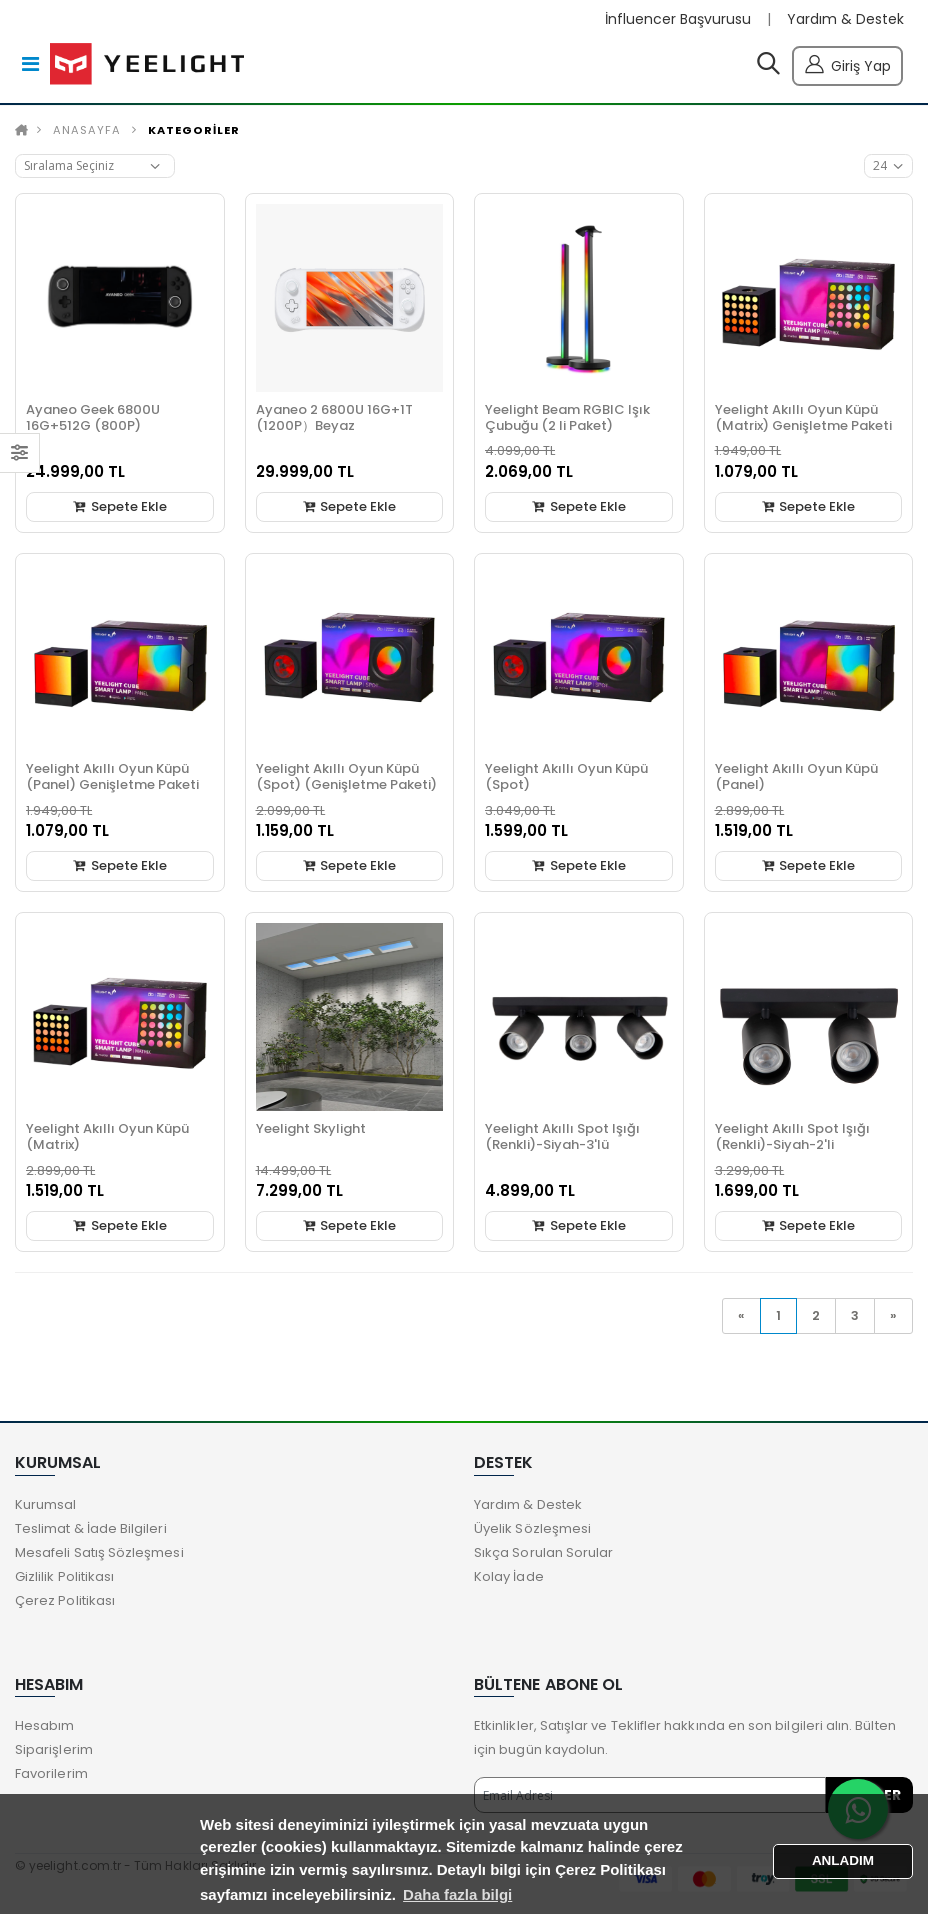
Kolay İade (509, 1576)
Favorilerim (51, 1773)
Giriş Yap (847, 63)
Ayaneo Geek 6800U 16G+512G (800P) (93, 417)
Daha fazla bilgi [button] (457, 1894)
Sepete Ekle (120, 506)
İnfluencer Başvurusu (678, 19)
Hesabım (44, 1725)
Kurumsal (46, 1504)
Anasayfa (87, 130)
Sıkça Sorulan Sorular (543, 1552)
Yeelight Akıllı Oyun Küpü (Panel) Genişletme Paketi (112, 776)
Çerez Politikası (65, 1600)
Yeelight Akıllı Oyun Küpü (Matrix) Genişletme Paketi (803, 417)
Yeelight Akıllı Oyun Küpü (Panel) (796, 776)
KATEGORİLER (194, 130)
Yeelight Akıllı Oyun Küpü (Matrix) (107, 1136)
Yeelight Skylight (311, 1128)
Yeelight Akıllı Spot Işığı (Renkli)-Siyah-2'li (792, 1136)
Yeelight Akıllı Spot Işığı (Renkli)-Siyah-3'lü (562, 1136)
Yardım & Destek (845, 19)
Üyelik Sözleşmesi (532, 1528)
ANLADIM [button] (843, 1860)
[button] (768, 68)
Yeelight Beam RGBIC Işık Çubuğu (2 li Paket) (567, 417)
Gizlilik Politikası (64, 1576)
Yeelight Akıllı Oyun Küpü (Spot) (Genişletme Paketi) (346, 776)
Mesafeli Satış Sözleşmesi (99, 1552)
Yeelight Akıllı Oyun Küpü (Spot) (566, 776)
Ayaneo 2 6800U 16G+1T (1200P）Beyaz (334, 417)
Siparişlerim (54, 1749)
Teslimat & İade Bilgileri (91, 1528)
